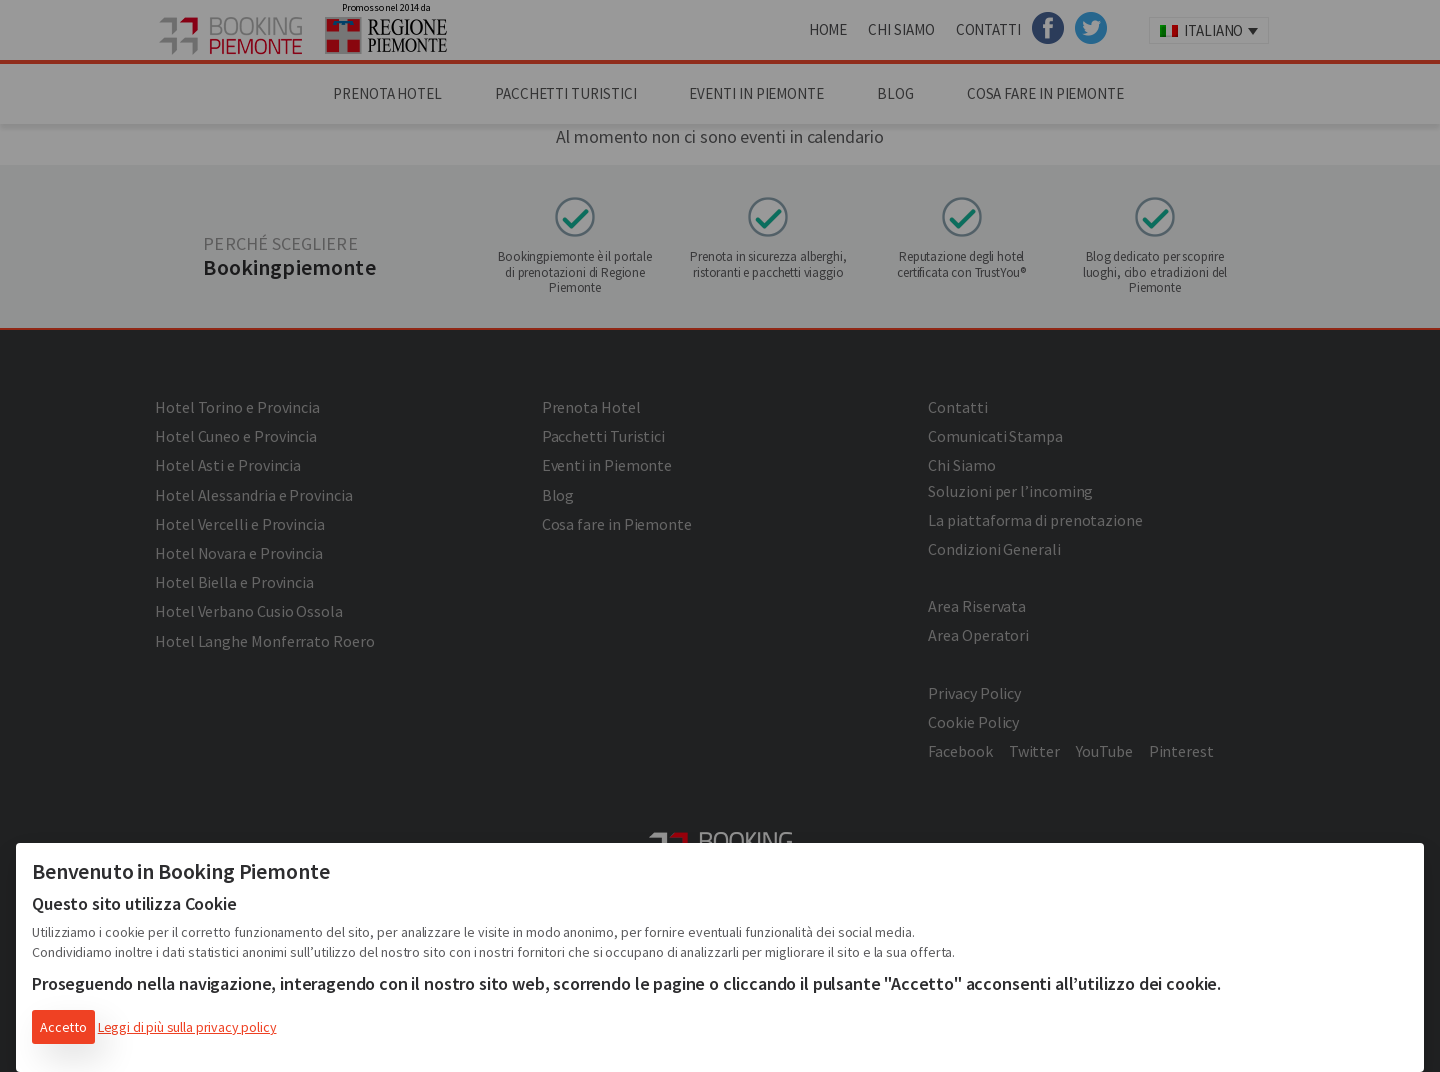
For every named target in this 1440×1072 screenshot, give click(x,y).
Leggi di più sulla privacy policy (187, 1027)
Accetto (63, 1027)
